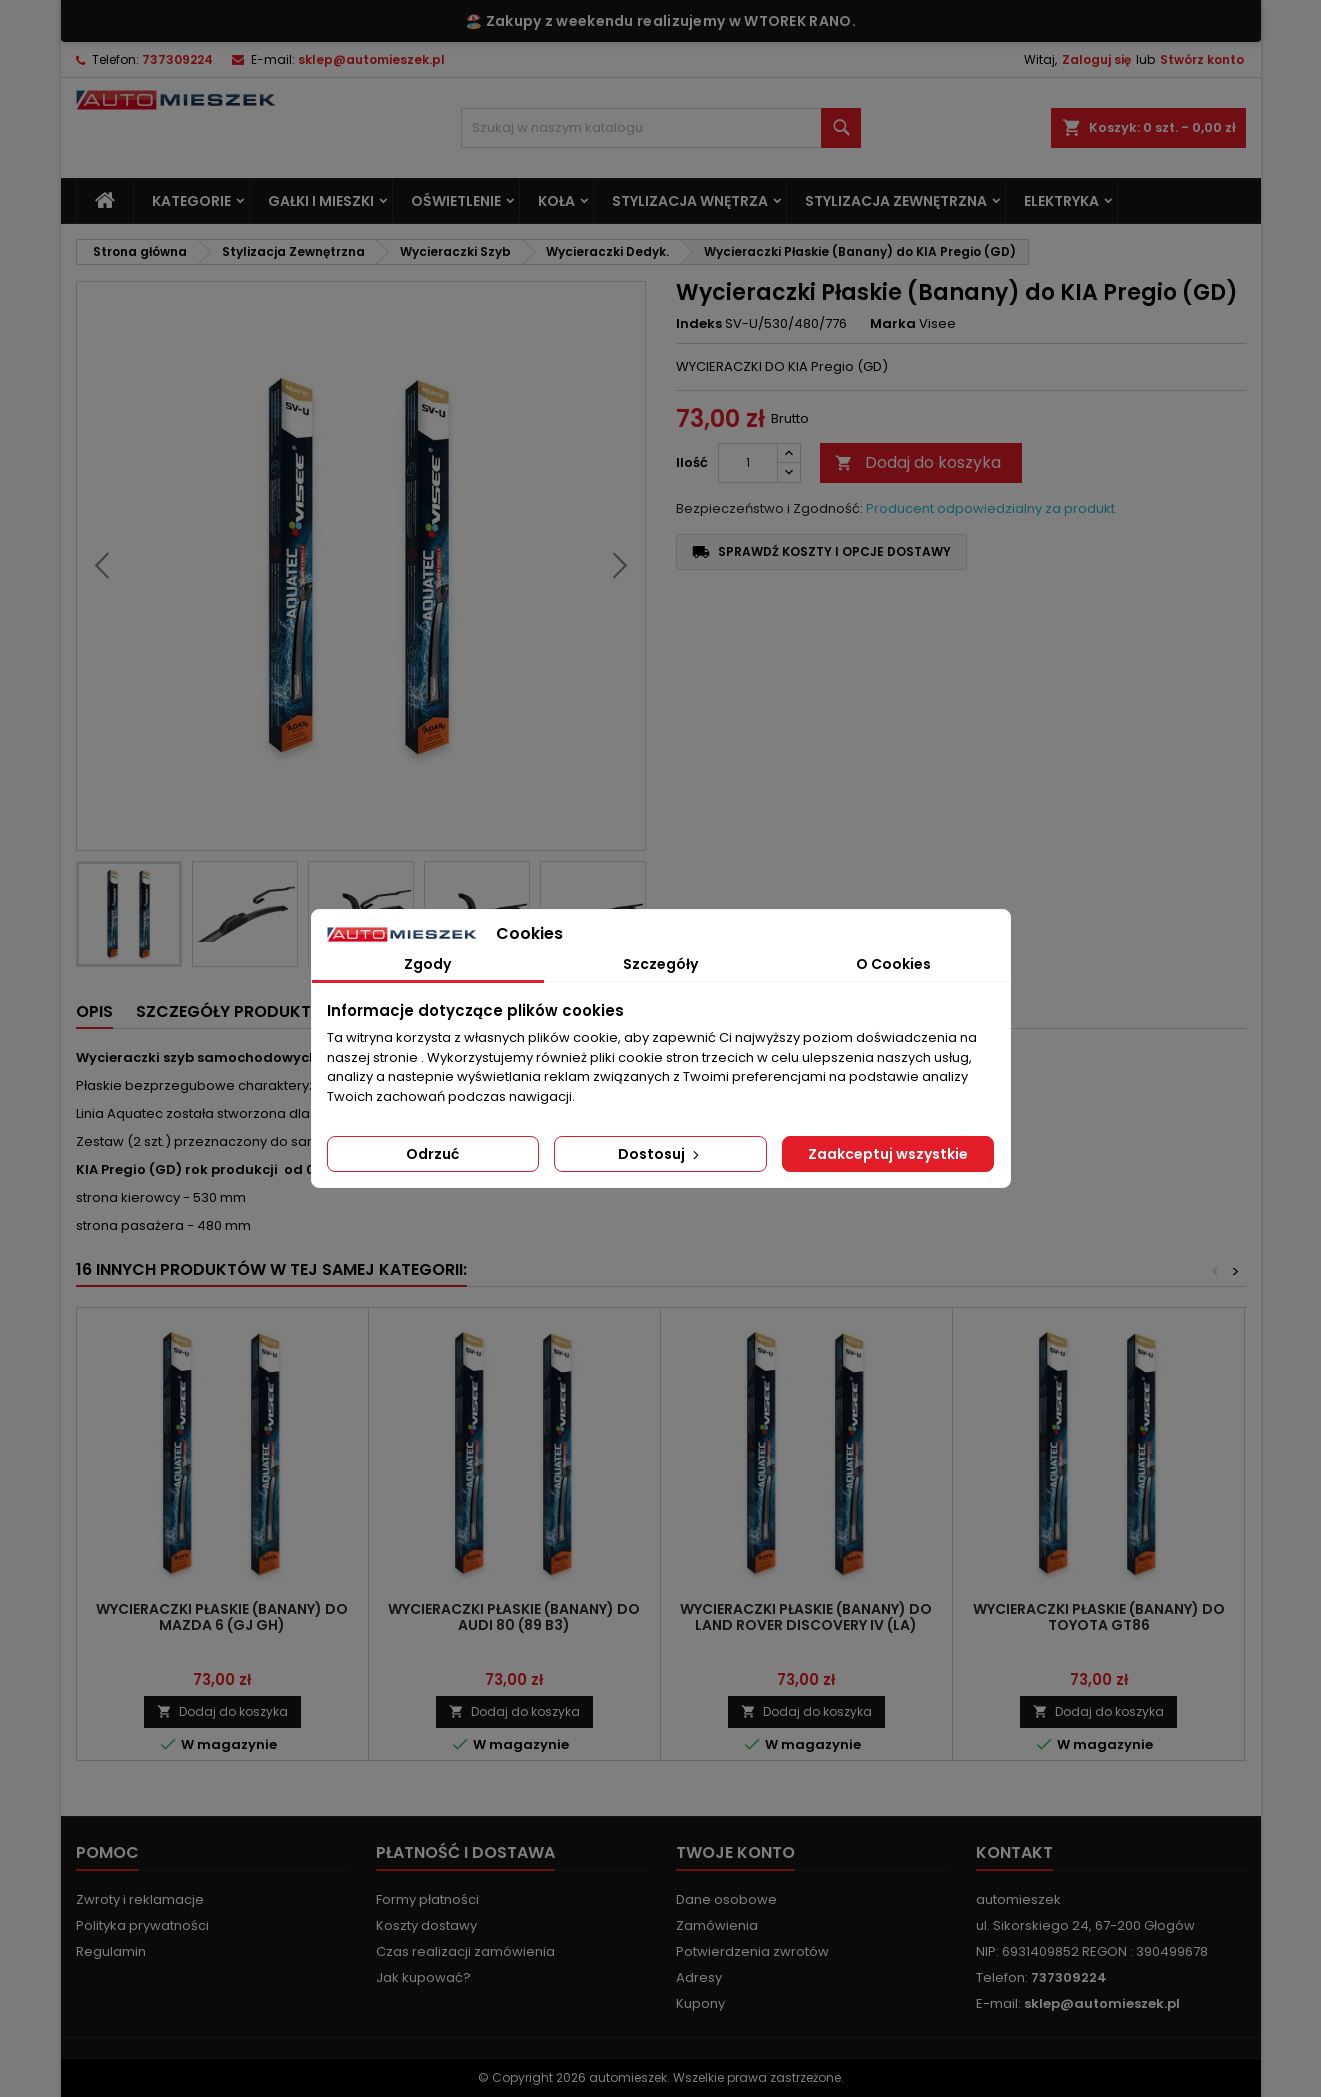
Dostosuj (660, 1154)
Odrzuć (432, 1154)
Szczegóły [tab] (660, 964)
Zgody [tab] (427, 964)
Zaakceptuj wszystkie (888, 1154)
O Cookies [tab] (893, 964)
